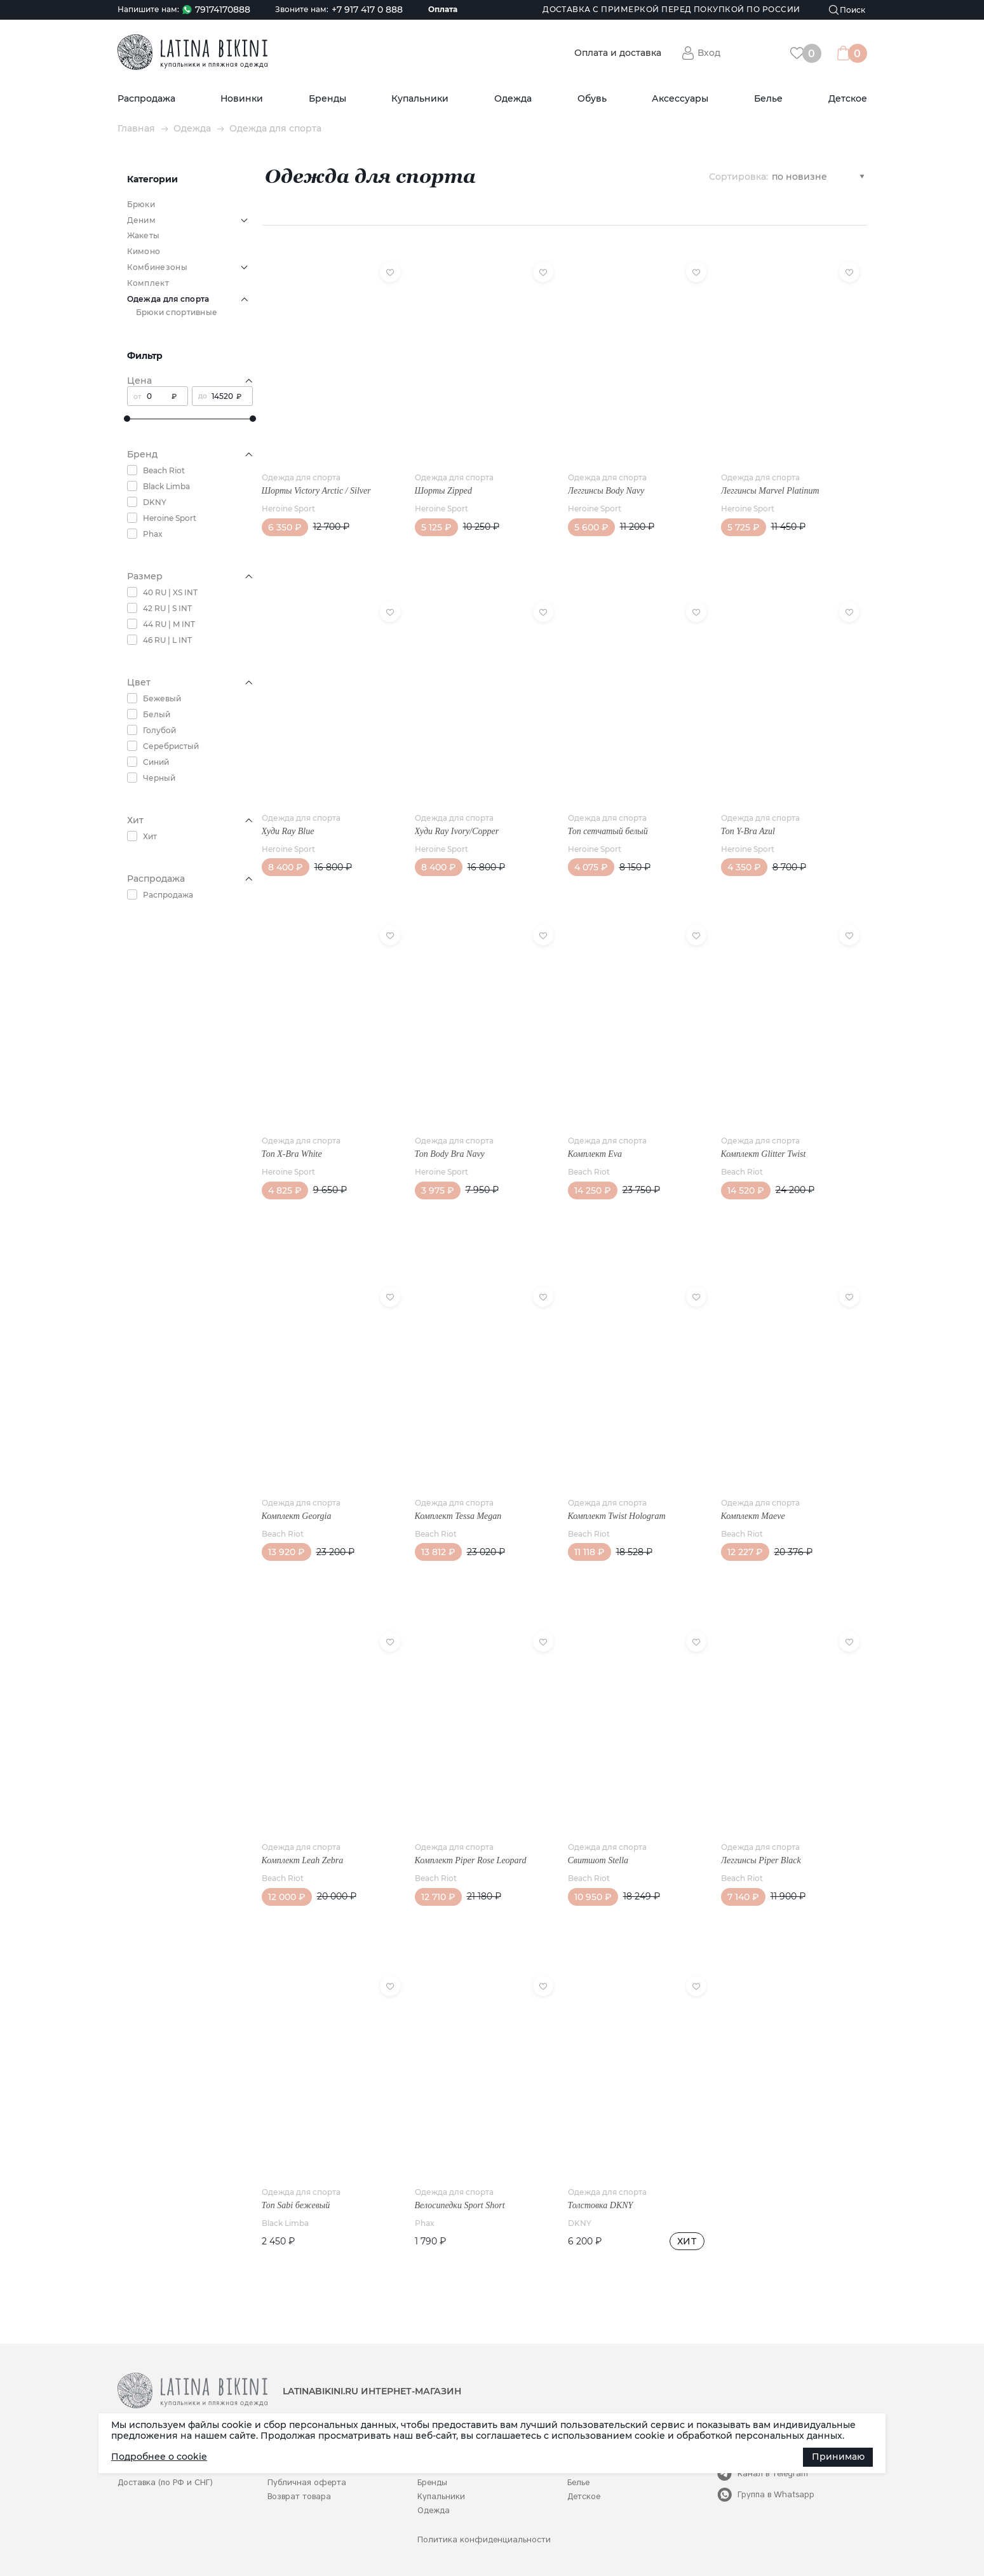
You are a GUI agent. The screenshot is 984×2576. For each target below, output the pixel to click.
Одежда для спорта (301, 477)
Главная (136, 128)
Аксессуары (680, 98)
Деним (141, 220)
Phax (153, 534)
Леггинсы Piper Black (761, 1860)
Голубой (159, 730)
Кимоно (144, 251)
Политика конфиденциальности (484, 2539)
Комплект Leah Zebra (303, 1860)
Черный (159, 778)
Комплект (148, 283)
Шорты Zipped (443, 491)
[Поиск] (847, 10)
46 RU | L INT (167, 640)
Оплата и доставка (617, 53)
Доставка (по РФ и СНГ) (165, 2482)
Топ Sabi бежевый (296, 2205)
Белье (768, 98)
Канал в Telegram (773, 2473)
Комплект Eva (595, 1154)
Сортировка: (738, 176)
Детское (847, 98)
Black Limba (166, 486)
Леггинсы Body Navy (606, 491)
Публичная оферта (306, 2482)
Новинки (241, 98)
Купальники (419, 98)
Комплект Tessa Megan (458, 1516)
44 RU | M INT (169, 624)
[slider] (127, 418)
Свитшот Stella (598, 1860)
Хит (150, 836)
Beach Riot (164, 470)
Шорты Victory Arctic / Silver (316, 491)
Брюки (141, 204)
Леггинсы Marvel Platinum (770, 491)
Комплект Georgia (297, 1516)
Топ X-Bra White (292, 1154)
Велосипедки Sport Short (460, 2205)
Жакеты (143, 235)
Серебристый (171, 746)
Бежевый (162, 698)
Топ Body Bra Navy (450, 1154)
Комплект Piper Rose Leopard (471, 1860)
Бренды (327, 98)
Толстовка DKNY (600, 2205)
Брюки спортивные (177, 312)
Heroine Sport (169, 518)
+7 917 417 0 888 (367, 9)
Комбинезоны (157, 267)
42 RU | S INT (167, 608)
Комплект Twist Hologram (617, 1516)
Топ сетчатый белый (608, 831)
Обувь (592, 98)
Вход (709, 52)
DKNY (154, 502)
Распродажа (146, 98)
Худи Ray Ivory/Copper (457, 831)
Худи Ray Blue (288, 831)
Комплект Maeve (753, 1516)
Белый (156, 714)
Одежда (513, 98)
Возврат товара (299, 2496)
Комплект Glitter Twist (763, 1154)
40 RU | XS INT (170, 592)
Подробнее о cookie (159, 2456)
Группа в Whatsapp (776, 2494)
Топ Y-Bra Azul (748, 831)
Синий (156, 762)
